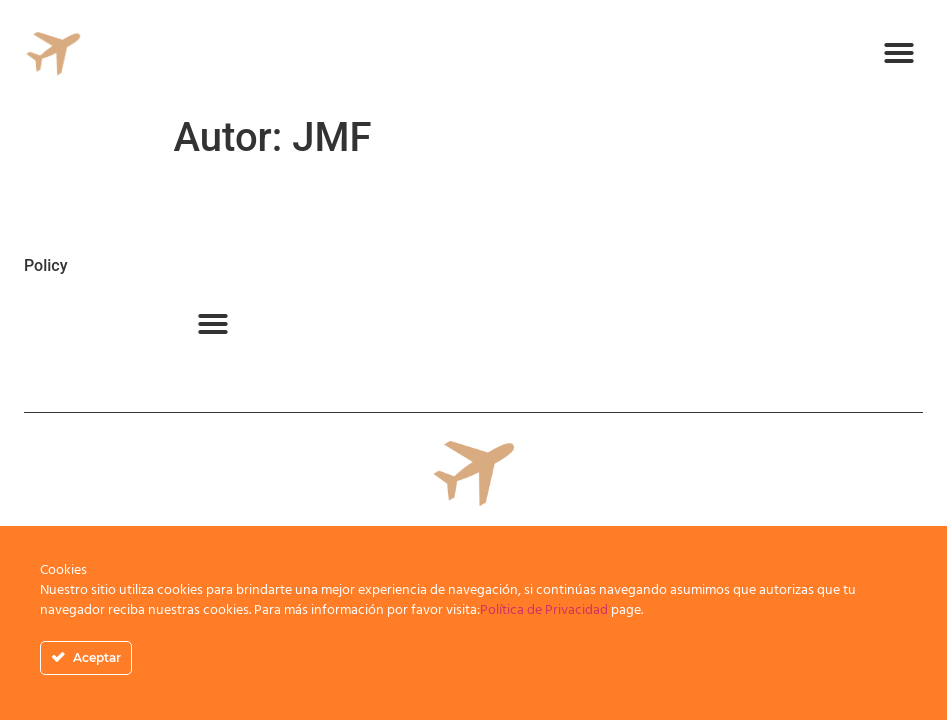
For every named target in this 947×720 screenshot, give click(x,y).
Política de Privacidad (544, 610)
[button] (899, 53)
